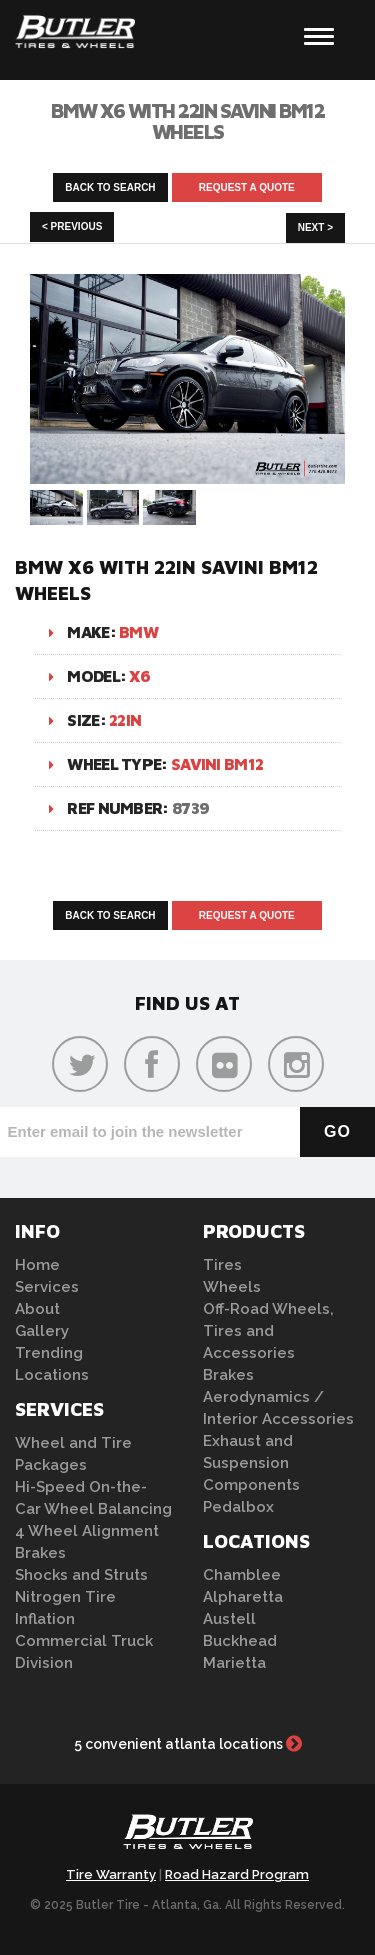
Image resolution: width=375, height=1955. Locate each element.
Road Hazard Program (237, 1874)
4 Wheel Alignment (87, 1531)
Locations (52, 1375)
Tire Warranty (111, 1874)
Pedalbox (238, 1507)
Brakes (40, 1553)
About (37, 1309)
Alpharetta (243, 1597)
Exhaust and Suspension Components (251, 1463)
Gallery (42, 1331)
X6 (139, 676)
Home (37, 1265)
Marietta (234, 1663)
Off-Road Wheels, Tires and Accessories (268, 1331)
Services (47, 1287)
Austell (229, 1619)
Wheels (232, 1287)
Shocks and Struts (81, 1575)
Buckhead (240, 1641)
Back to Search (110, 187)
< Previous (72, 226)
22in (125, 720)
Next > (315, 227)
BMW (138, 632)
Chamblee (242, 1575)
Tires (222, 1265)
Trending (49, 1353)
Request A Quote (247, 187)
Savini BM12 (217, 764)
